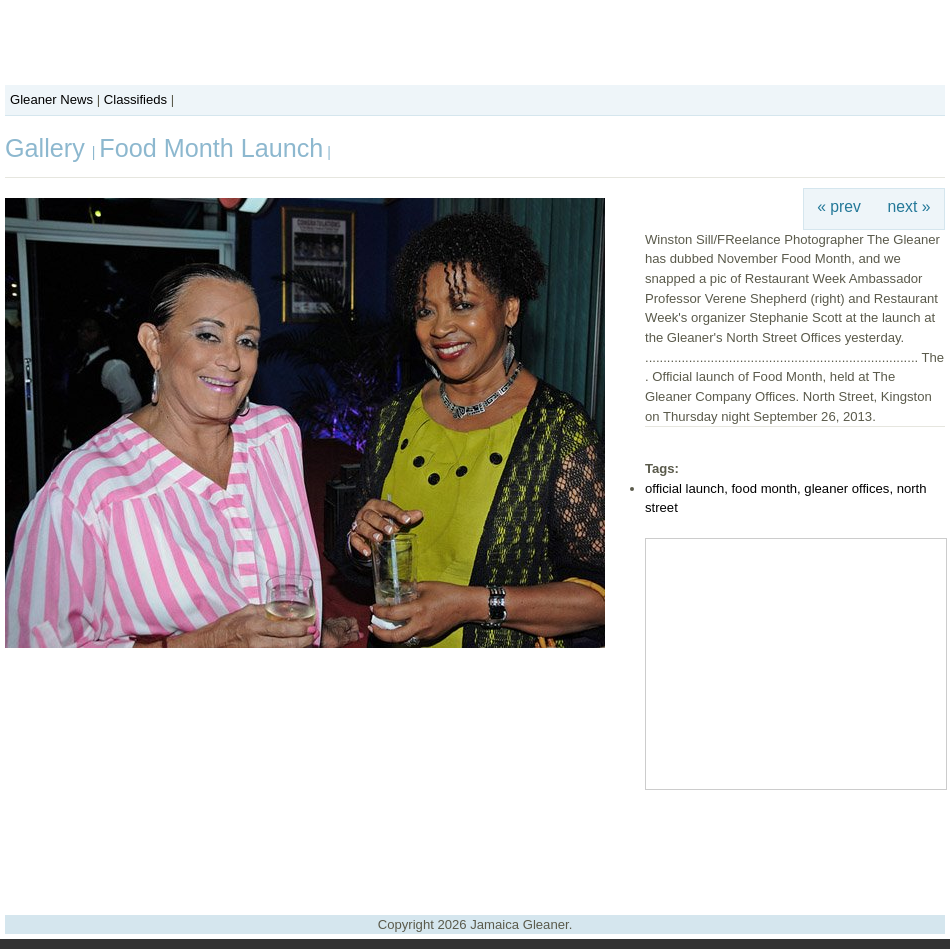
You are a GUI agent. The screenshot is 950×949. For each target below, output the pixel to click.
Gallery (48, 148)
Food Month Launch (211, 148)
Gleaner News (51, 99)
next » (909, 206)
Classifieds (135, 99)
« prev (839, 206)
